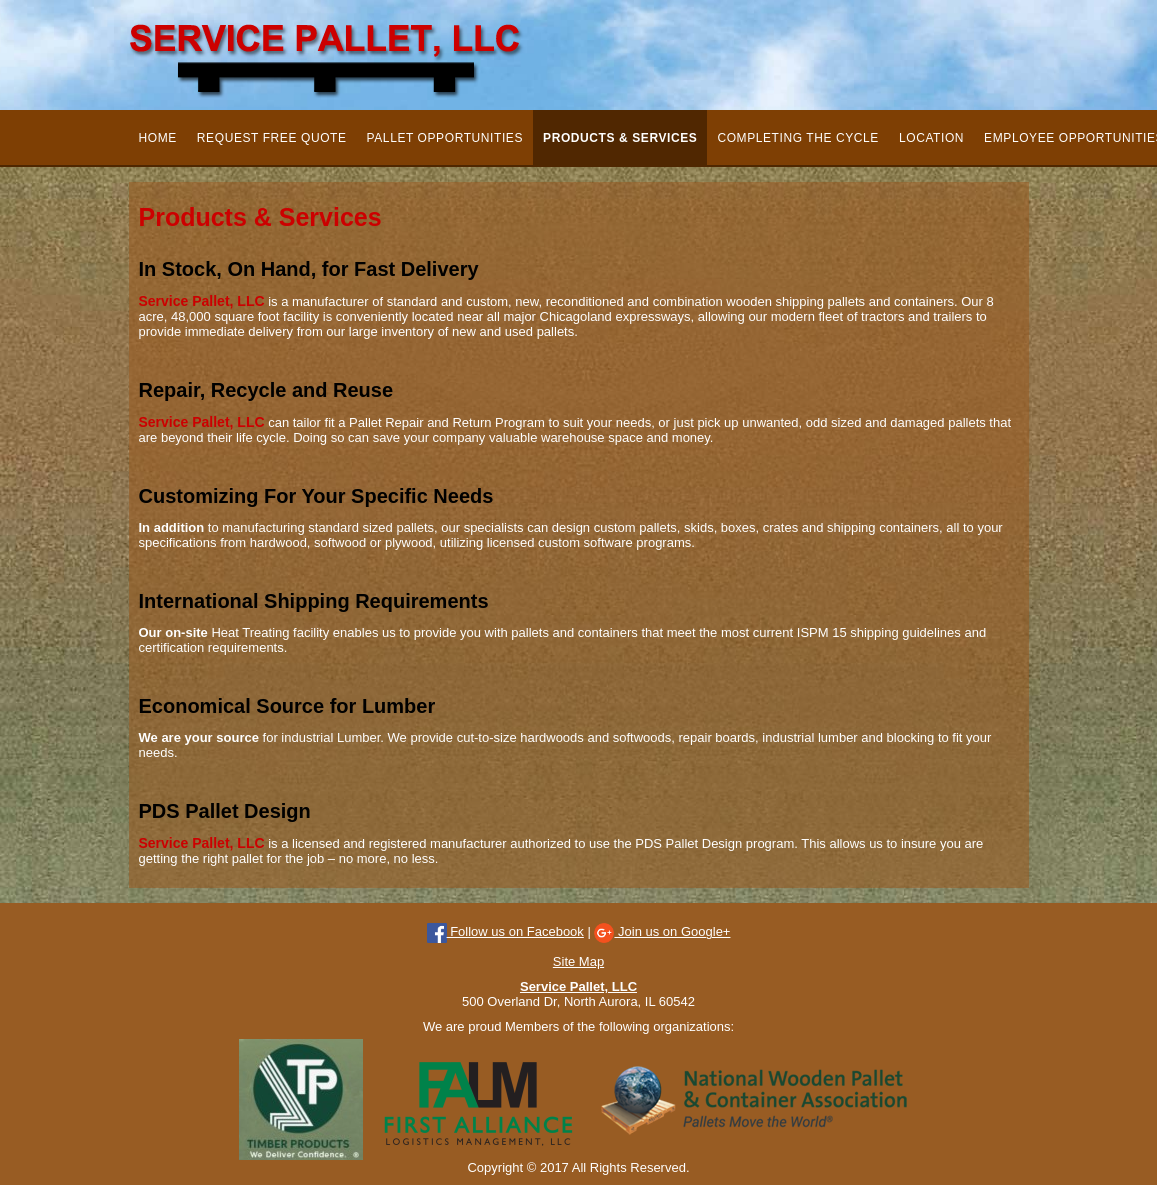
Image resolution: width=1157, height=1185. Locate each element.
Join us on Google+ (662, 931)
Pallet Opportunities (445, 138)
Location (931, 138)
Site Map (578, 961)
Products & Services (620, 138)
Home (158, 138)
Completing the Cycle (798, 138)
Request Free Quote (272, 138)
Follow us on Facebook (505, 931)
